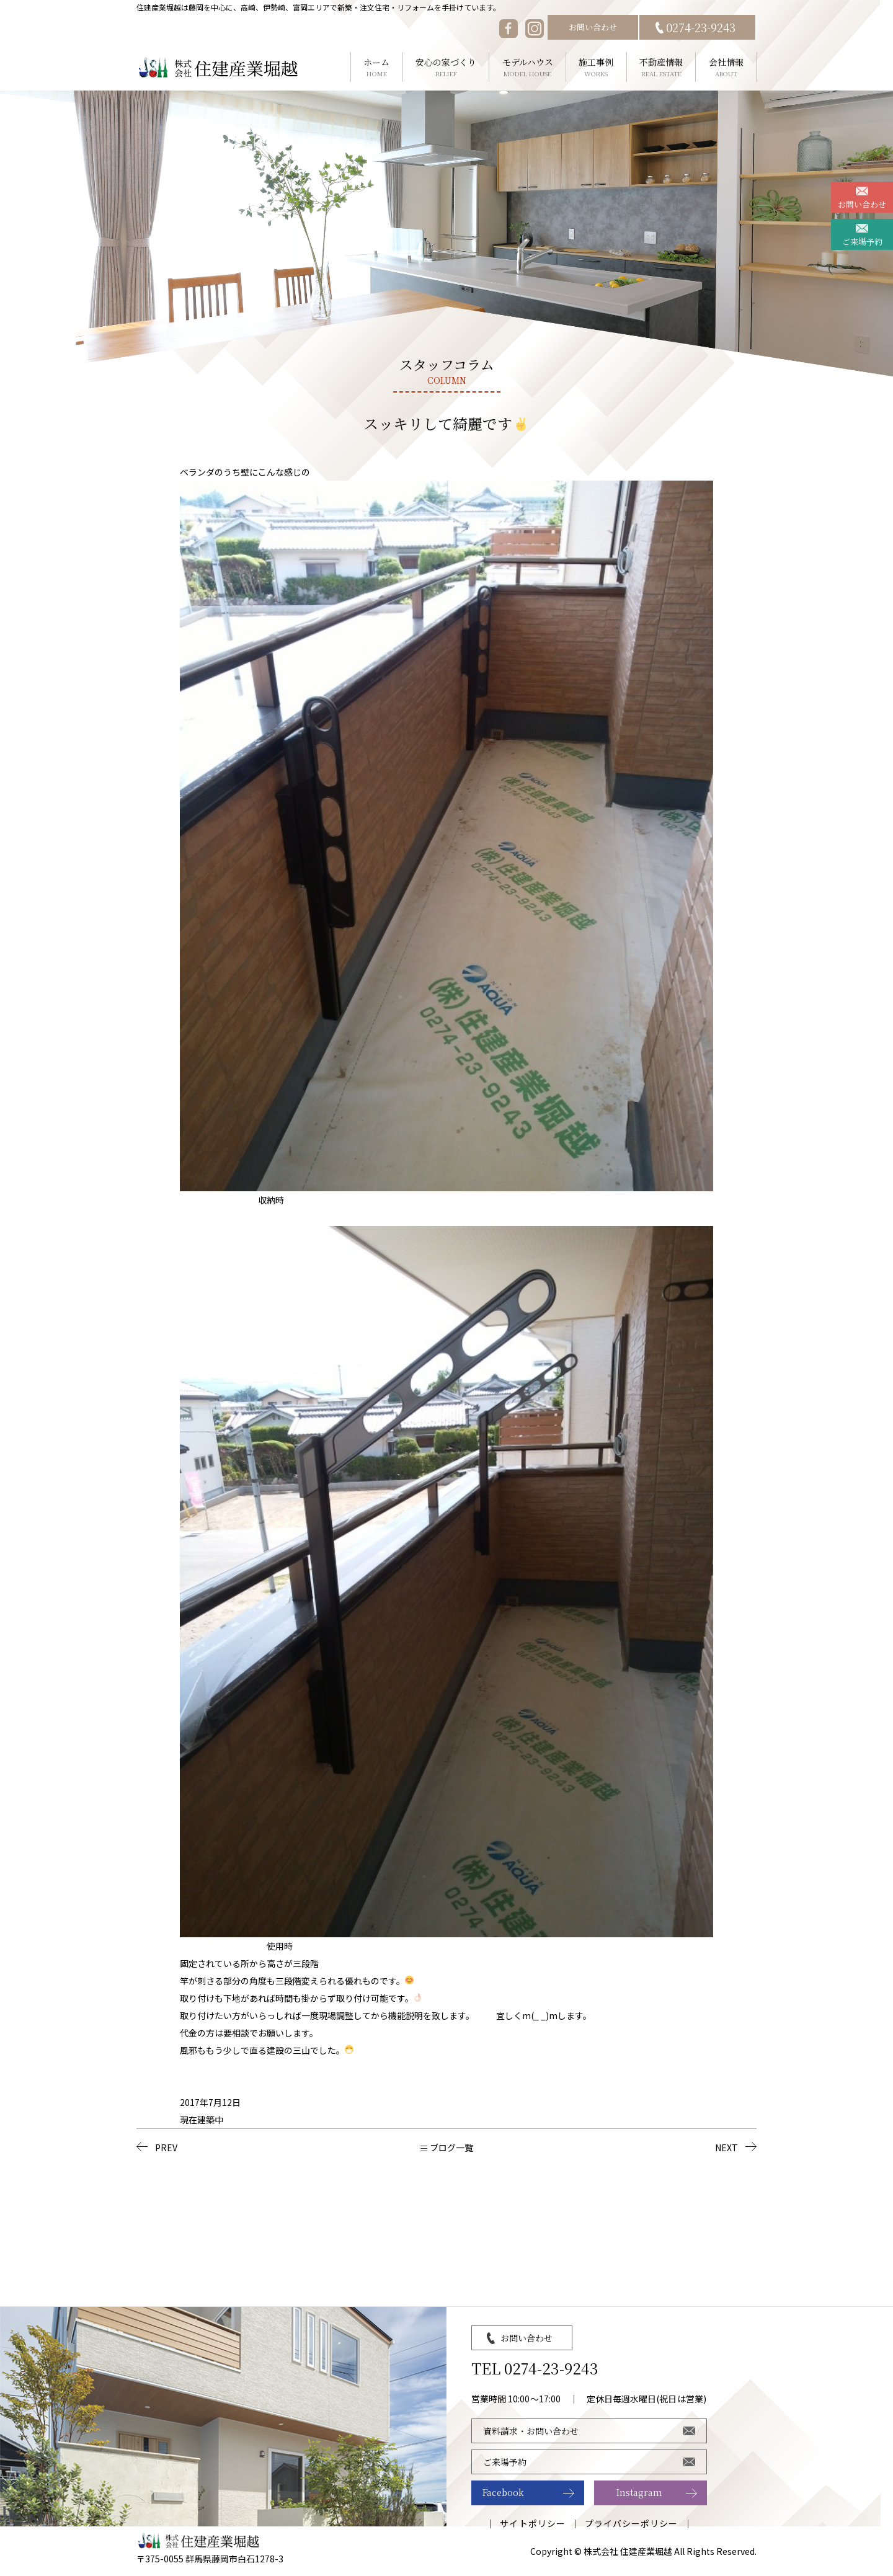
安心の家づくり (446, 67)
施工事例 (596, 67)
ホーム (376, 67)
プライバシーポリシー (631, 2523)
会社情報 (726, 67)
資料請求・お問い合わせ (531, 2431)
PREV (166, 2147)
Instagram (639, 2492)
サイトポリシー (532, 2523)
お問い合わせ (593, 27)
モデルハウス (527, 67)
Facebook (503, 2492)
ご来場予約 (862, 241)
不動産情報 (661, 67)
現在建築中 (201, 2119)
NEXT (726, 2147)
